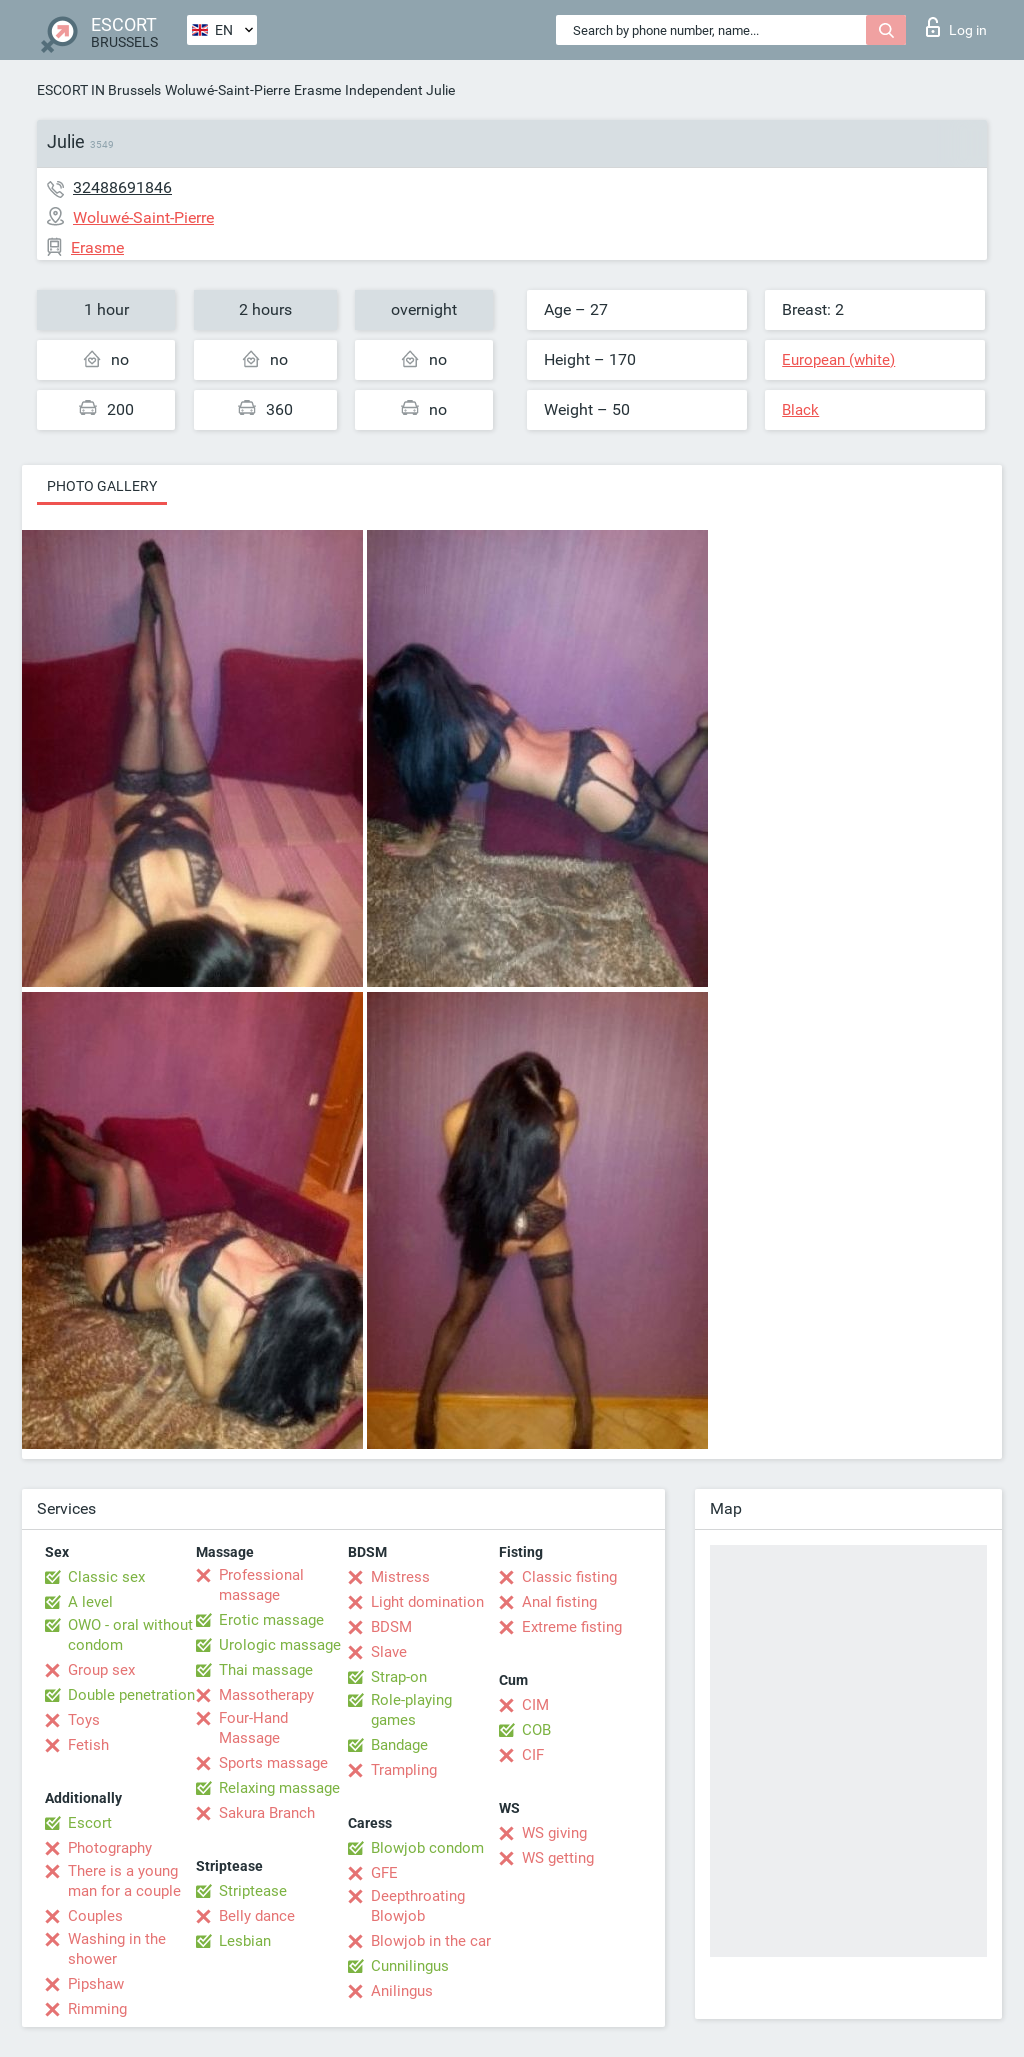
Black (800, 410)
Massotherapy (266, 1695)
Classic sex (106, 1577)
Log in (956, 27)
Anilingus (402, 1991)
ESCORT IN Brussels (99, 90)
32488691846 (122, 187)
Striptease (253, 1891)
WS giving (554, 1833)
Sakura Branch (267, 1813)
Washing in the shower (117, 1949)
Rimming (97, 2009)
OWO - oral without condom (130, 1635)
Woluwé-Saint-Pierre (227, 90)
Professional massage (261, 1585)
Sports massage (273, 1763)
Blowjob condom (427, 1848)
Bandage (399, 1745)
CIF (533, 1755)
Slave (389, 1652)
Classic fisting (569, 1577)
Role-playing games (411, 1710)
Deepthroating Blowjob (418, 1906)
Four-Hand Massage (253, 1728)
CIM (535, 1705)
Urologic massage (280, 1645)
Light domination (427, 1602)
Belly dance (257, 1916)
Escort (90, 1823)
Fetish (88, 1745)
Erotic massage (271, 1620)
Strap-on (399, 1677)
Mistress (400, 1577)
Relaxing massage (279, 1788)
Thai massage (266, 1670)
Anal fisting (559, 1602)
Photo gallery (102, 486)
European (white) (838, 360)
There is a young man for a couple (124, 1881)
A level (90, 1602)
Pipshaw (96, 1984)
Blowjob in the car (431, 1941)
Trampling (404, 1770)
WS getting (558, 1858)
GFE (384, 1873)
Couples (95, 1916)
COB (536, 1730)
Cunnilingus (410, 1966)
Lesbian (245, 1941)
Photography (110, 1848)
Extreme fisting (572, 1627)
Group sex (101, 1670)
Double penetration (131, 1695)
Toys (84, 1720)
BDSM (391, 1627)
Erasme (317, 90)
